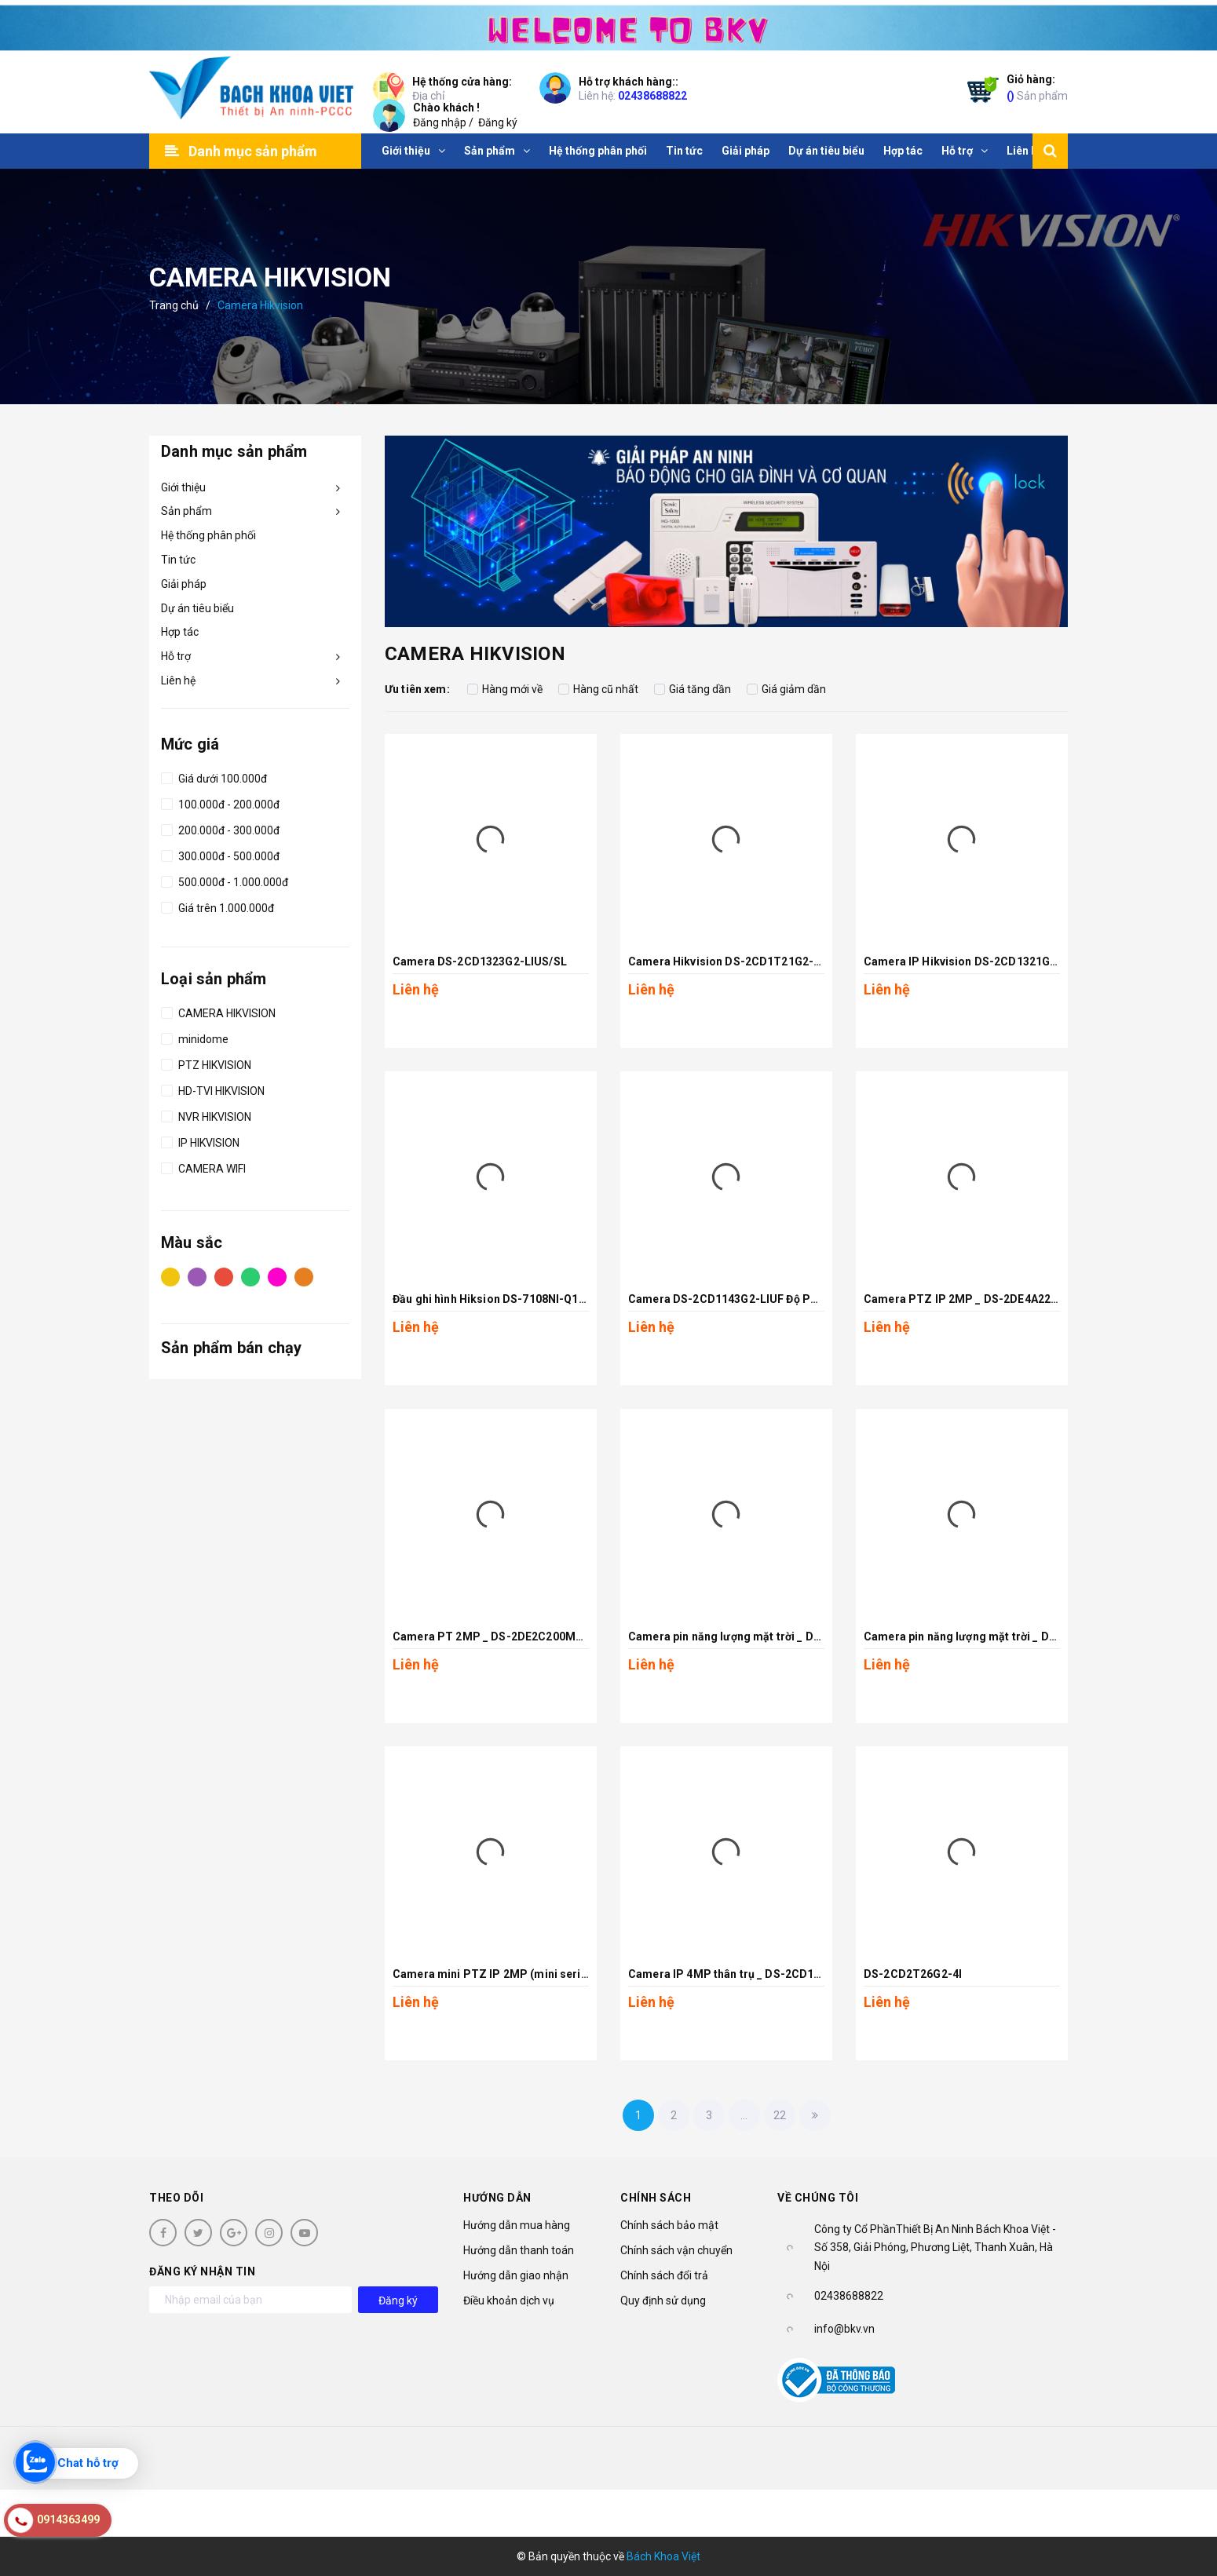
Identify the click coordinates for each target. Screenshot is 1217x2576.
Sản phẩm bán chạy (231, 1347)
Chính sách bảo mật (669, 2225)
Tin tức (178, 559)
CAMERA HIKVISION (218, 1011)
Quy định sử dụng (663, 2300)
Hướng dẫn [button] (497, 2197)
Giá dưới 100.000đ (214, 776)
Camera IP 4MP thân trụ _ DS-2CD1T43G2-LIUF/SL (761, 1974)
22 (779, 2115)
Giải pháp (183, 584)
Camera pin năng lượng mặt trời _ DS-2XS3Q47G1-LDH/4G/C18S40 (803, 1636)
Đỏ (223, 1276)
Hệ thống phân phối (208, 535)
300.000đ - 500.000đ (220, 854)
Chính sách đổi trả (664, 2275)
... (743, 2115)
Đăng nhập (439, 122)
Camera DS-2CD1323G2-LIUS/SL (480, 961)
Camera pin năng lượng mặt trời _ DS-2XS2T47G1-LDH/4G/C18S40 (1038, 1636)
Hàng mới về (505, 689)
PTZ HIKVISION (206, 1062)
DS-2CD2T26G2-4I (913, 1974)
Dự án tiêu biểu (197, 608)
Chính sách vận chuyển (676, 2250)
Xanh (250, 1276)
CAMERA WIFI (203, 1166)
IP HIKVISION (200, 1140)
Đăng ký (497, 122)
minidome (194, 1036)
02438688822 (652, 95)
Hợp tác (180, 632)
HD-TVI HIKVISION (213, 1088)
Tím (197, 1276)
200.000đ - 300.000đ (220, 828)
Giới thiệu (183, 487)
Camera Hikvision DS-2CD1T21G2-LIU (729, 961)
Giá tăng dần (692, 689)
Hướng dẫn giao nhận (515, 2275)
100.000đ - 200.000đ (220, 802)
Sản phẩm (1037, 86)
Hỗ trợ (176, 656)
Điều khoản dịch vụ (508, 2300)
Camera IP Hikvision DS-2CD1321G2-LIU (971, 961)
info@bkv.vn (844, 2328)
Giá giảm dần (786, 689)
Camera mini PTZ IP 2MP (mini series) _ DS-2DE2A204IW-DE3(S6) (567, 1974)
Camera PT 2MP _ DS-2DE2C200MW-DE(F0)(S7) (520, 1636)
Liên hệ (178, 680)
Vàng (170, 1276)
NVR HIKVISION (206, 1114)
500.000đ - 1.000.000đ (224, 879)
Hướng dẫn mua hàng (516, 2225)
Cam (303, 1276)
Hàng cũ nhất (598, 689)
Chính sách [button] (655, 2197)
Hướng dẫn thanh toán (518, 2250)
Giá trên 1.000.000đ (217, 905)
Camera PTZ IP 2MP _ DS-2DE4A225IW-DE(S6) (987, 1299)
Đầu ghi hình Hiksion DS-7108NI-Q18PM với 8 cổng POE (538, 1299)
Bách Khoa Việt (663, 2556)
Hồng (277, 1276)
